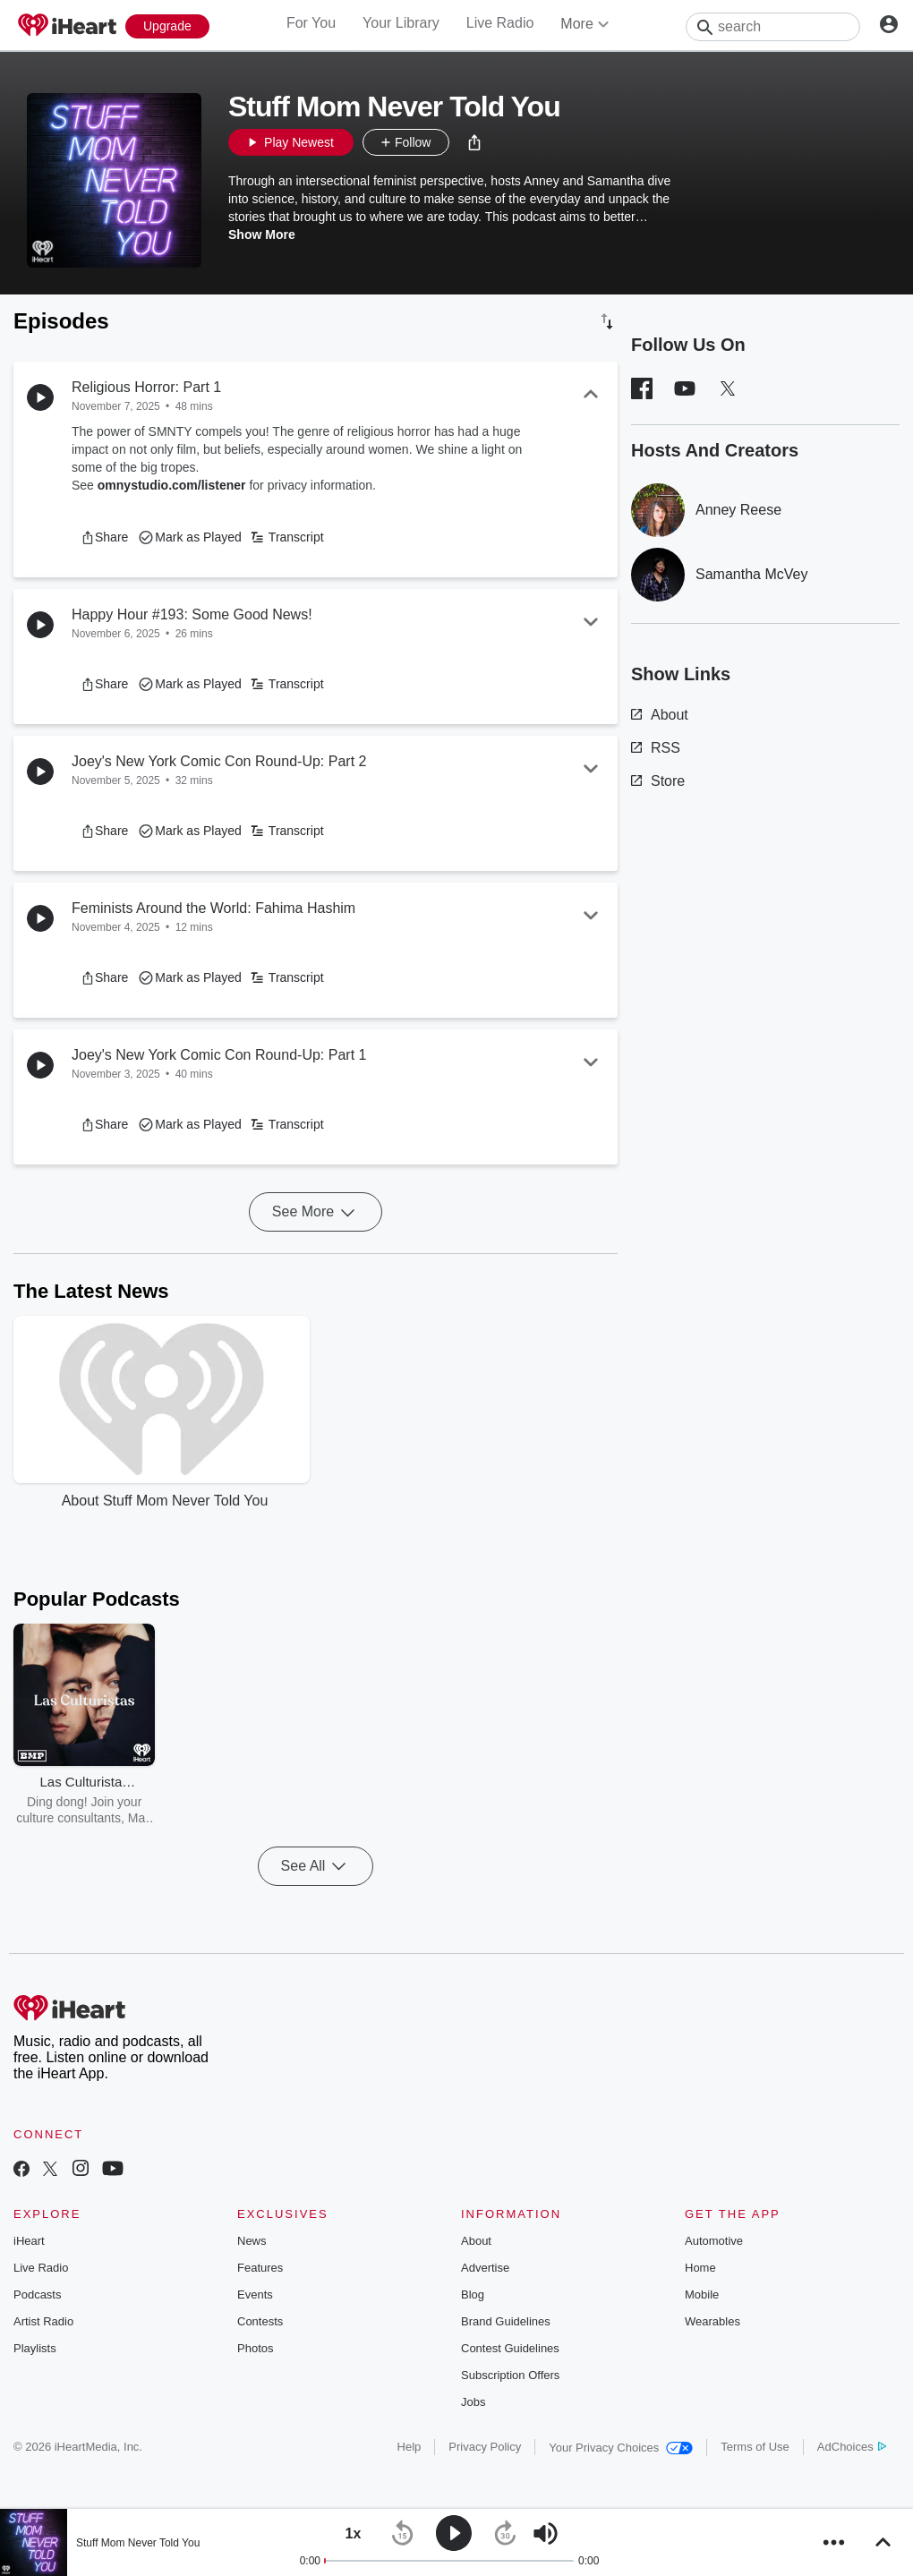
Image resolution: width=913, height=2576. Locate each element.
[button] (474, 142)
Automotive (714, 2241)
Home (700, 2267)
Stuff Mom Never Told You (138, 2543)
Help (409, 2446)
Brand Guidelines (505, 2321)
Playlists (34, 2348)
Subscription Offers (510, 2375)
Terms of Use (755, 2446)
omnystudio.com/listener (172, 485)
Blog (472, 2294)
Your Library (401, 22)
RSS (655, 747)
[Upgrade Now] (167, 26)
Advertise (485, 2267)
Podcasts (37, 2294)
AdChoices (851, 2446)
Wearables (712, 2321)
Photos (255, 2348)
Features (260, 2267)
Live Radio (500, 22)
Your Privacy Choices (621, 2447)
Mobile (702, 2294)
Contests (260, 2321)
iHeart (29, 2241)
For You (311, 22)
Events (255, 2294)
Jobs (473, 2402)
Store (658, 781)
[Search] (773, 27)
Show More (261, 234)
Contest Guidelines (510, 2348)
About (659, 714)
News (252, 2241)
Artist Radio (43, 2321)
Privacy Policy (484, 2446)
